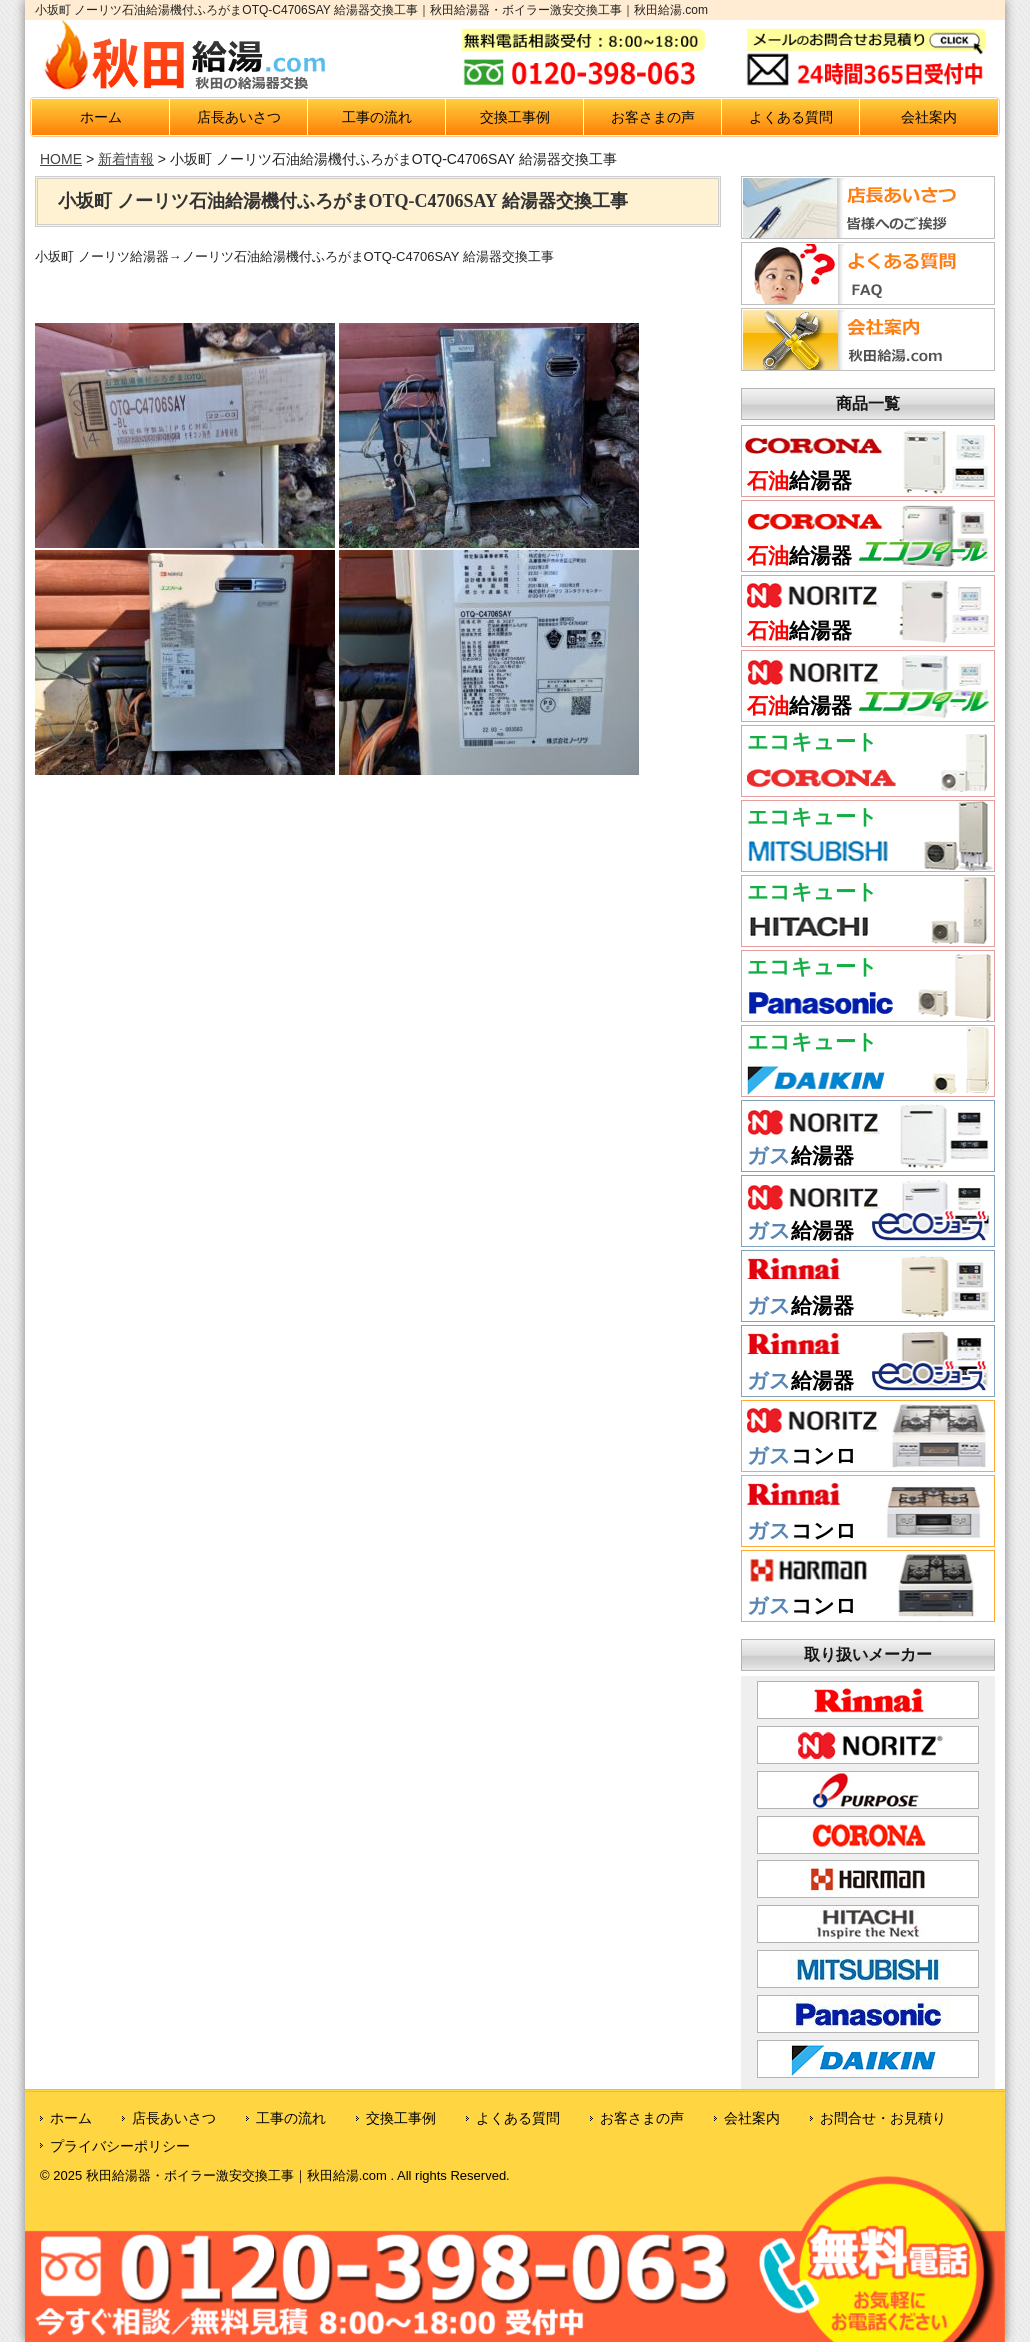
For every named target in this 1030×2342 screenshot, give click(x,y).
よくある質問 (791, 117)
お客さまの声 (653, 117)
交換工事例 (515, 117)
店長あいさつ (239, 117)
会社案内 (929, 117)
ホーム (101, 117)
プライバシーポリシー (120, 2146)
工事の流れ (377, 117)
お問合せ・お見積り (883, 2118)
